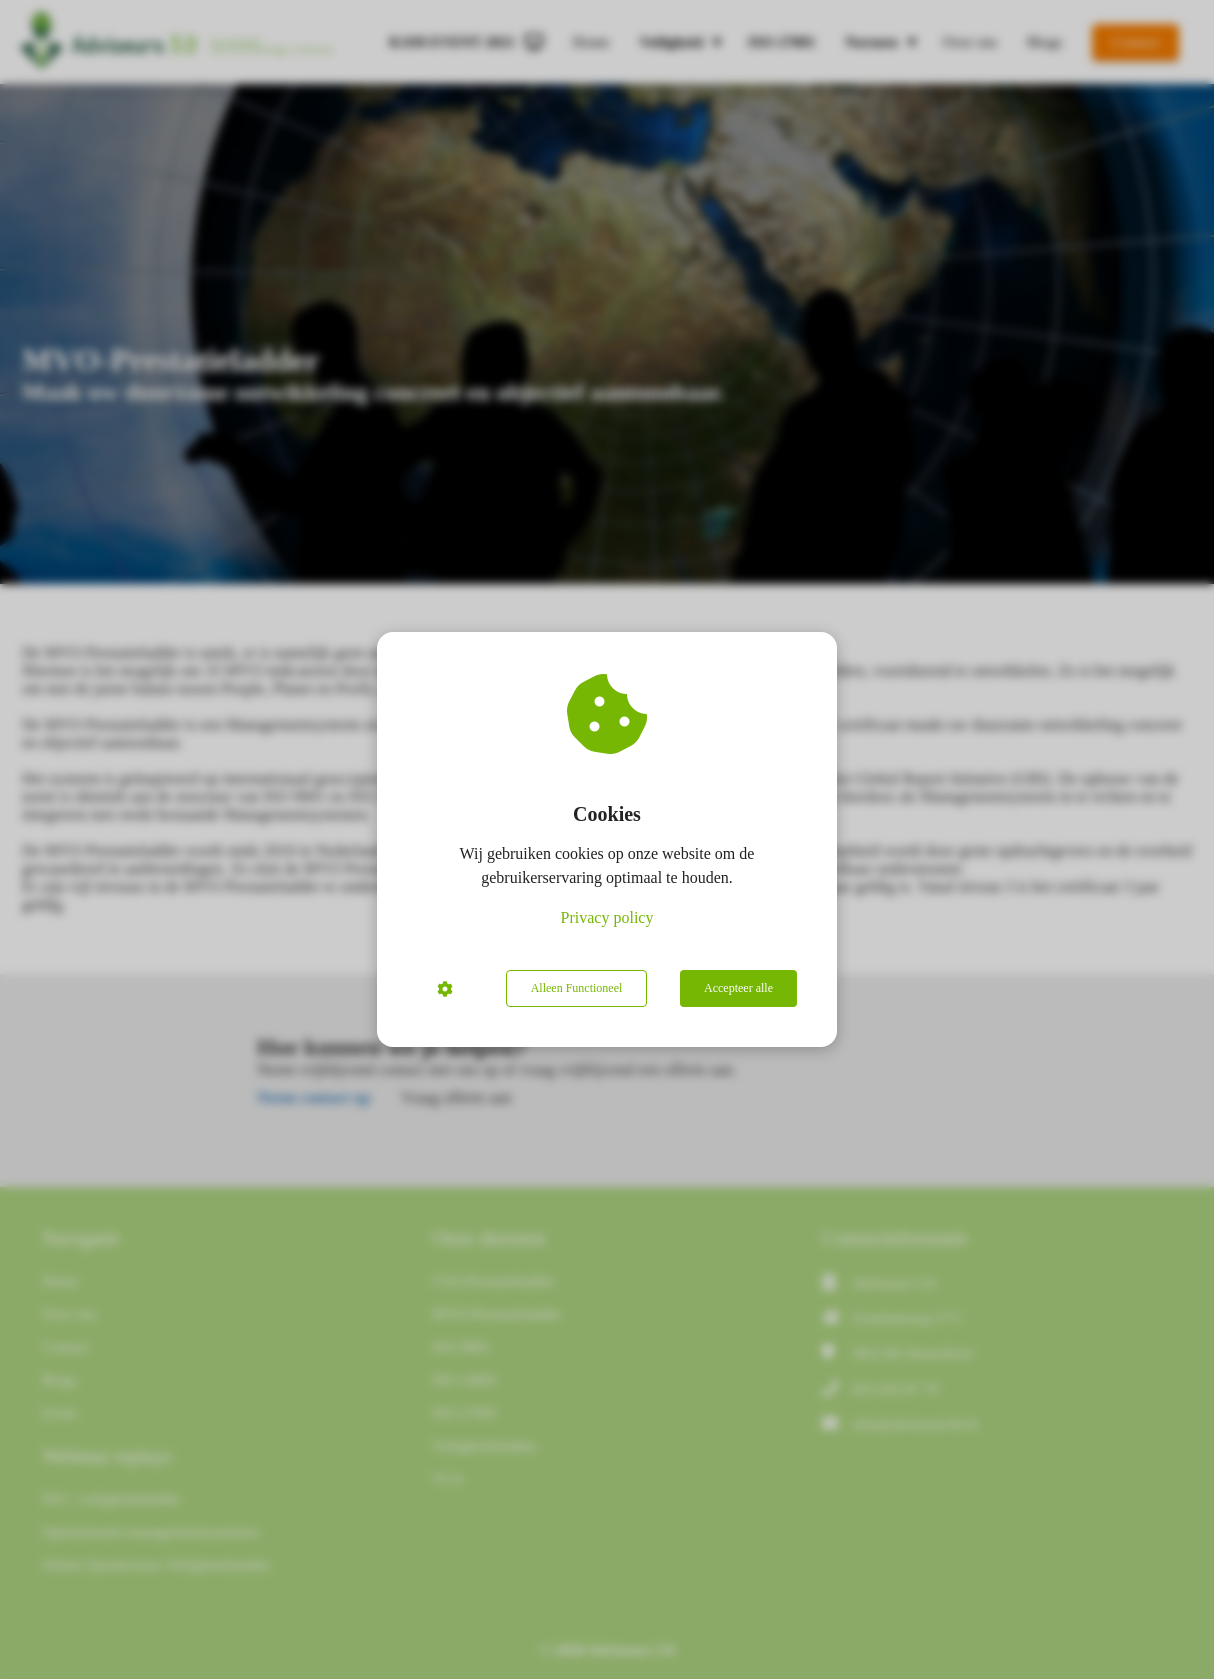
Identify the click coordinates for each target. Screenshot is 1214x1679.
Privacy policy (607, 917)
